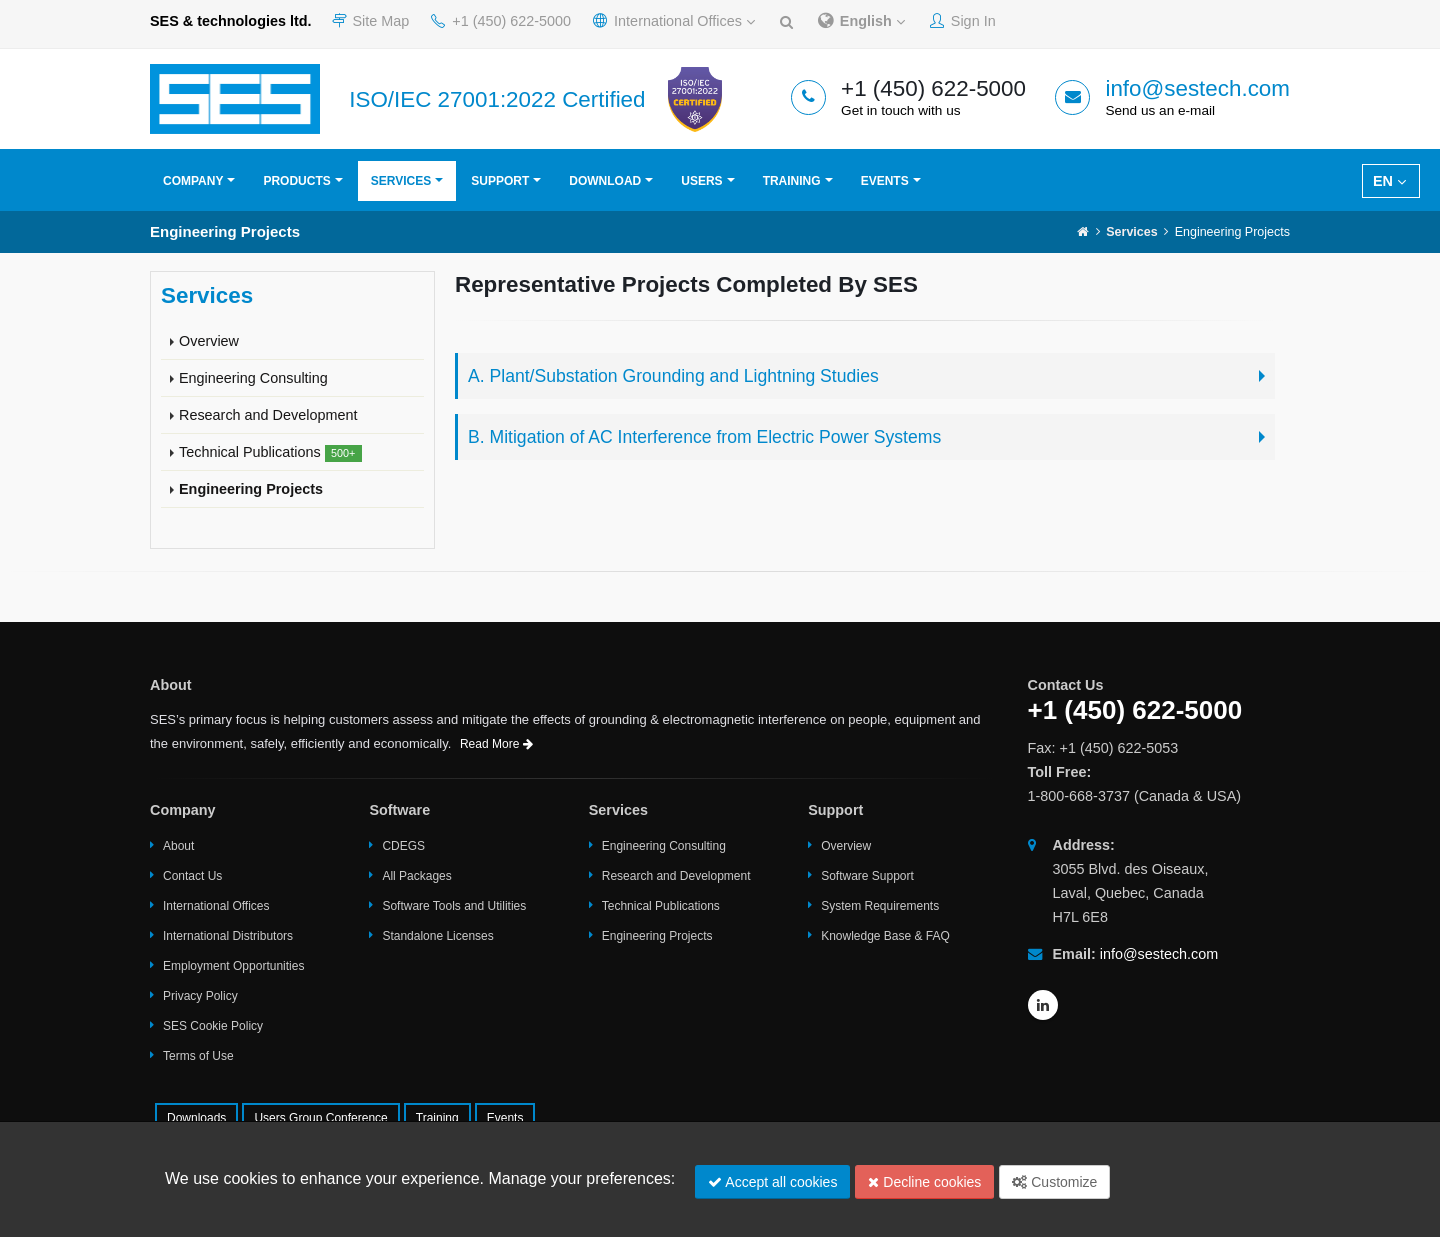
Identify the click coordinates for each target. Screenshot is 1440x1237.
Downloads (196, 1118)
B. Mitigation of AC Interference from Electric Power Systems (704, 437)
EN (1389, 181)
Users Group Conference (320, 1118)
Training (792, 181)
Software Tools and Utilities (454, 906)
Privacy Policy (200, 996)
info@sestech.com (1197, 88)
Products (296, 181)
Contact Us (192, 876)
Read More (496, 744)
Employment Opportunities (233, 966)
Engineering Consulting (253, 378)
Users (701, 181)
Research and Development (268, 415)
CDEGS (403, 846)
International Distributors (228, 936)
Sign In (963, 21)
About (178, 846)
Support (500, 181)
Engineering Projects (251, 489)
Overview (209, 341)
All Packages (416, 876)
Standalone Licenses (437, 936)
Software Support (867, 876)
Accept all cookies (772, 1182)
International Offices (674, 21)
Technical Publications (270, 453)
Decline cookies (924, 1182)
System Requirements (880, 906)
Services (401, 181)
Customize (1054, 1182)
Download (605, 181)
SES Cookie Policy (213, 1026)
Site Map (371, 21)
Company (193, 181)
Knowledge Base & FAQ (885, 936)
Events (885, 181)
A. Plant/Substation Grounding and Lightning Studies (673, 376)
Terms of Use (198, 1056)
